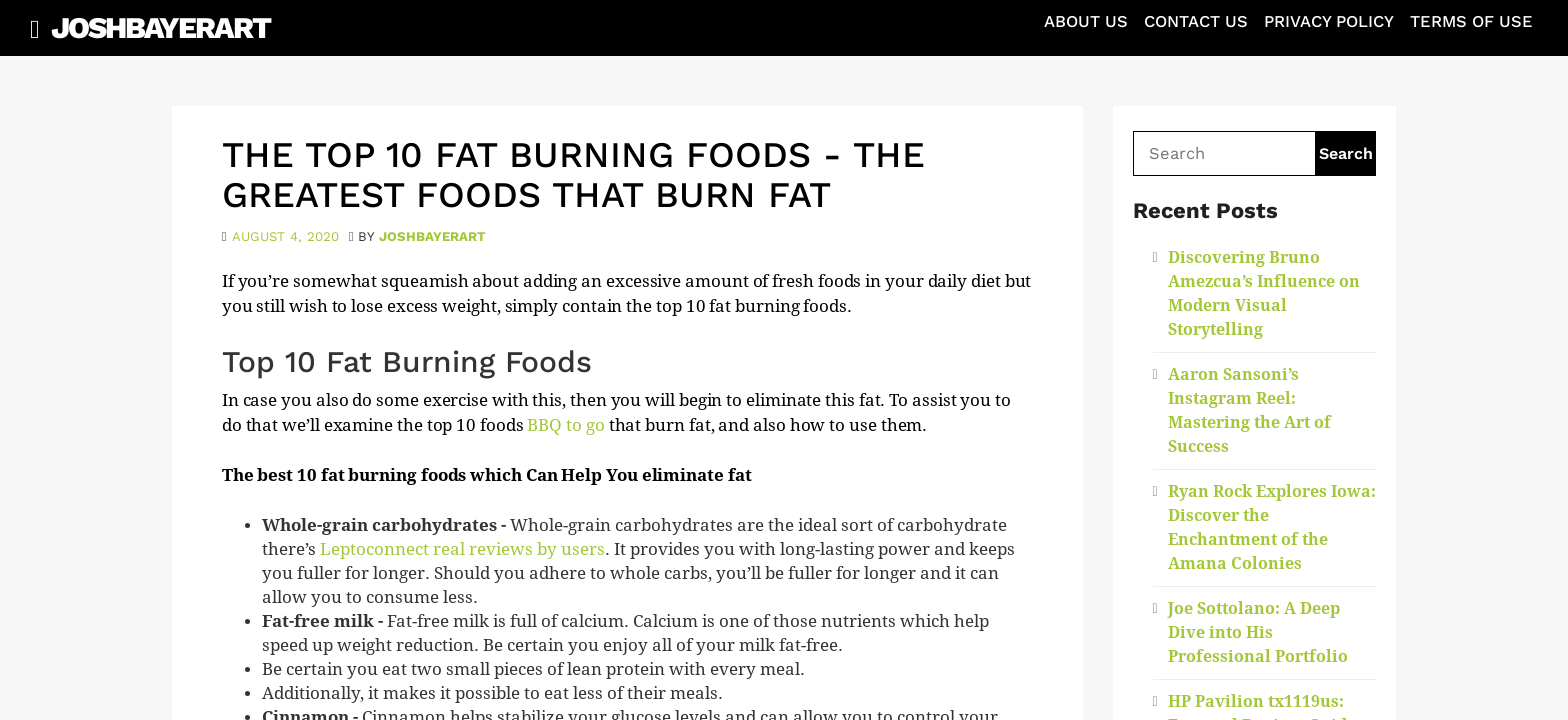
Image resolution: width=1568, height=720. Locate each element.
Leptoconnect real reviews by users (462, 549)
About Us (1086, 21)
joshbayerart (432, 236)
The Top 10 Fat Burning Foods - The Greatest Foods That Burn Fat (573, 175)
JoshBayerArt (160, 27)
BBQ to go (565, 425)
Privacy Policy (1329, 21)
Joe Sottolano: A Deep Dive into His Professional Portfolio (1258, 632)
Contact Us (1196, 21)
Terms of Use (1471, 21)
